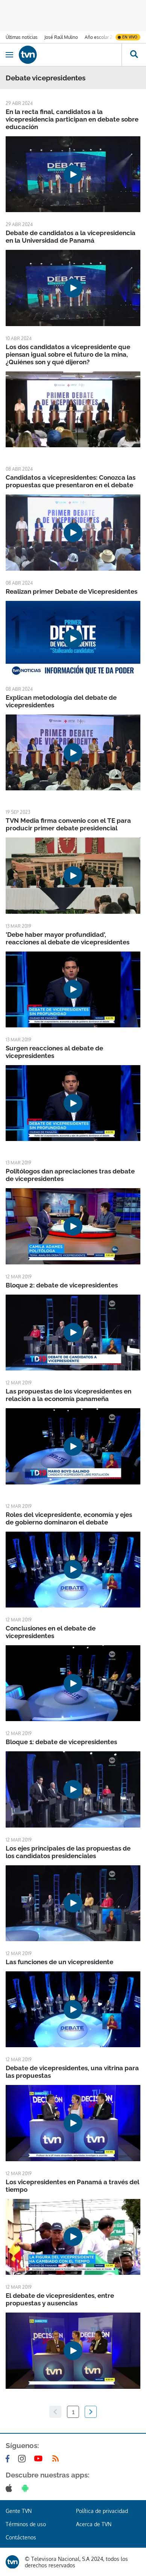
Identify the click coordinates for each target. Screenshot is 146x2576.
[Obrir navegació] (9, 54)
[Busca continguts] (134, 54)
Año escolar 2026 (102, 37)
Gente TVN (19, 2511)
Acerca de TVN (93, 2524)
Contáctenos (21, 2537)
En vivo (129, 37)
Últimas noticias (22, 37)
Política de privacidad (102, 2511)
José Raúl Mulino (61, 37)
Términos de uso (26, 2524)
